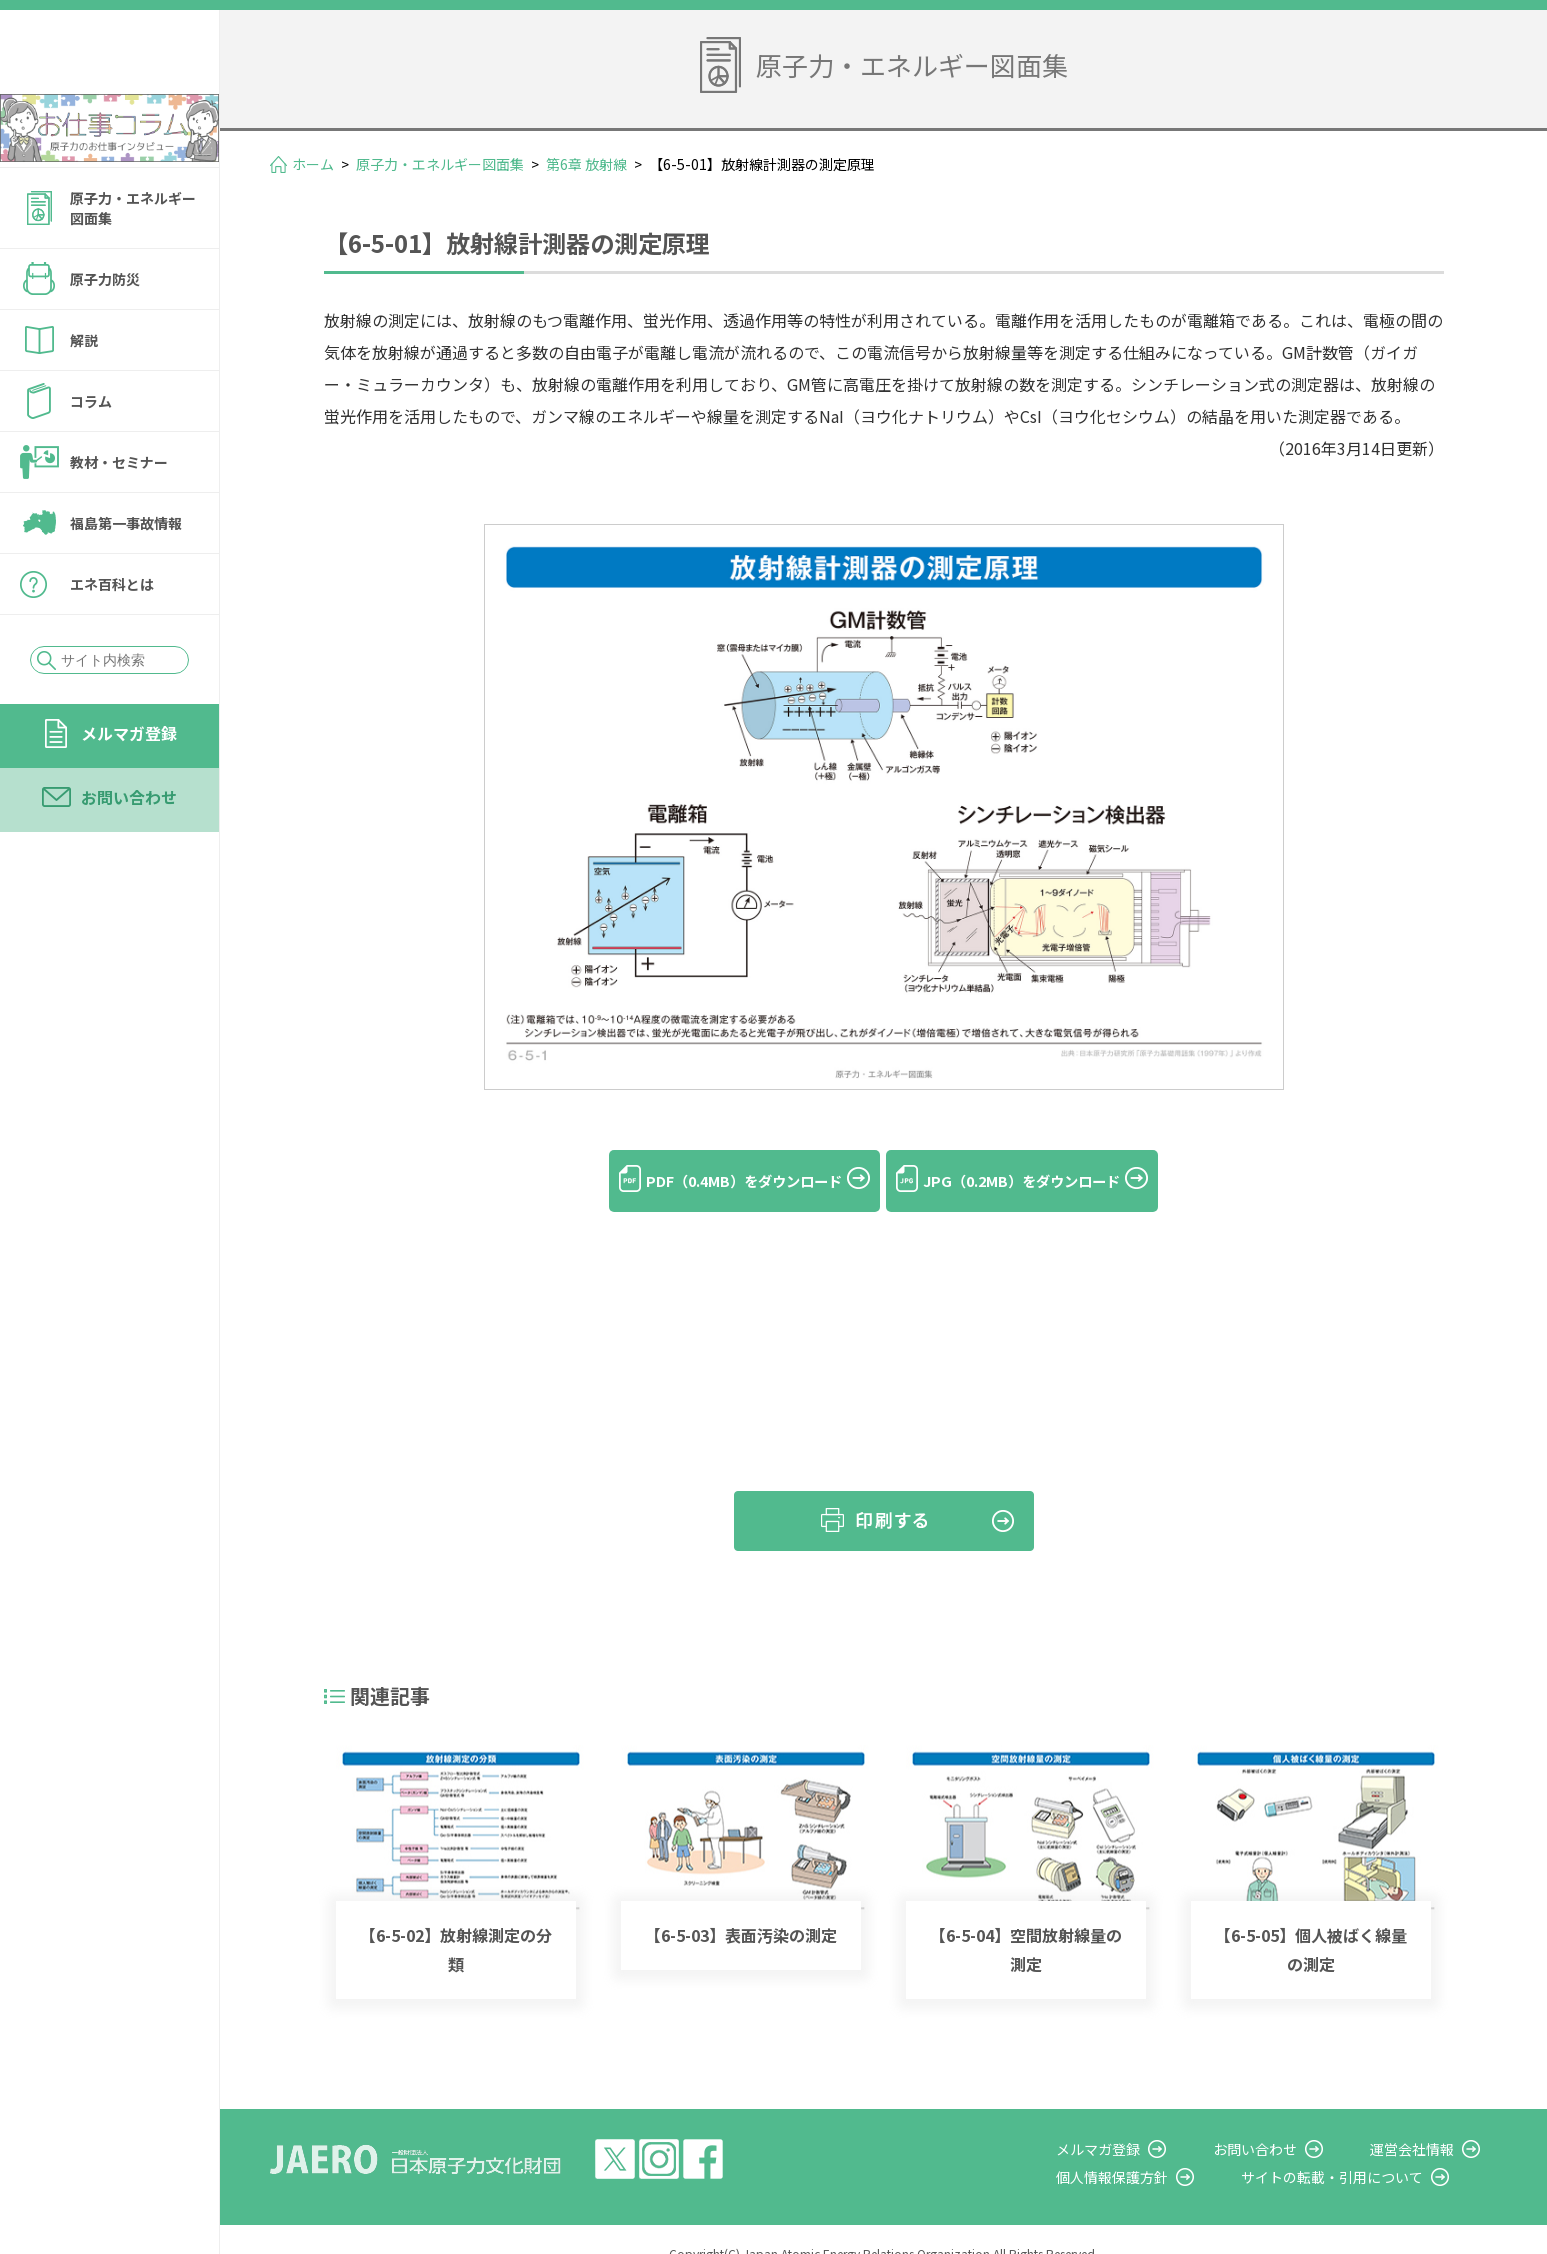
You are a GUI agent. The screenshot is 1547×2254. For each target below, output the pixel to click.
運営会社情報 (1429, 2120)
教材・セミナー (119, 516)
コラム (91, 455)
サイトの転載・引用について (1366, 2148)
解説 (84, 394)
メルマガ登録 (129, 787)
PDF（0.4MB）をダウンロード (723, 1181)
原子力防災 (105, 333)
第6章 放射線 (586, 164)
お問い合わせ (129, 851)
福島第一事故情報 (126, 577)
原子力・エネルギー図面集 (133, 262)
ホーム (313, 164)
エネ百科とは (112, 638)
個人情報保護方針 (1163, 2148)
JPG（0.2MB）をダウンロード (1043, 1181)
